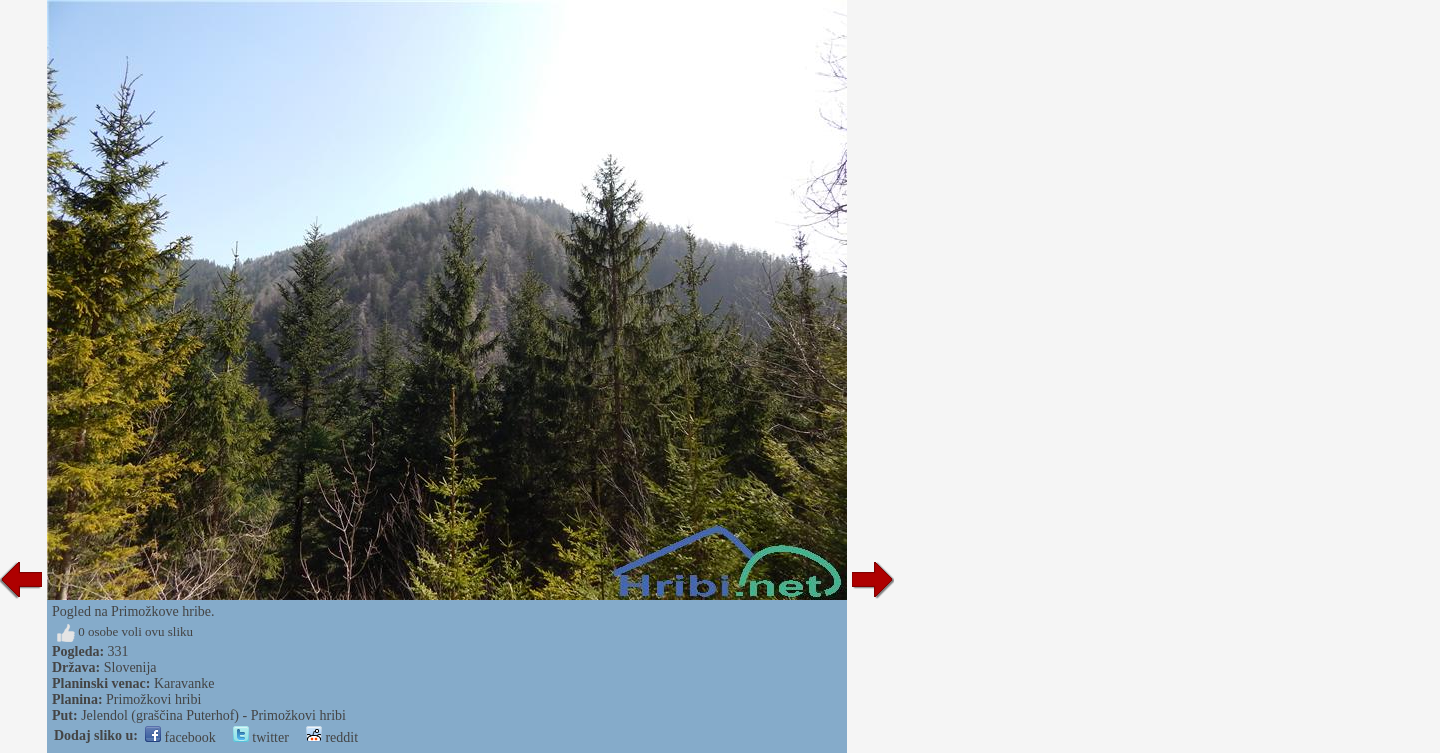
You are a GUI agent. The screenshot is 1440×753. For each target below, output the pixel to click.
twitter (261, 737)
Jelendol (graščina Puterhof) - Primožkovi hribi (213, 715)
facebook (180, 737)
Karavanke (184, 683)
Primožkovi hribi (153, 699)
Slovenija (130, 667)
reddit (332, 737)
